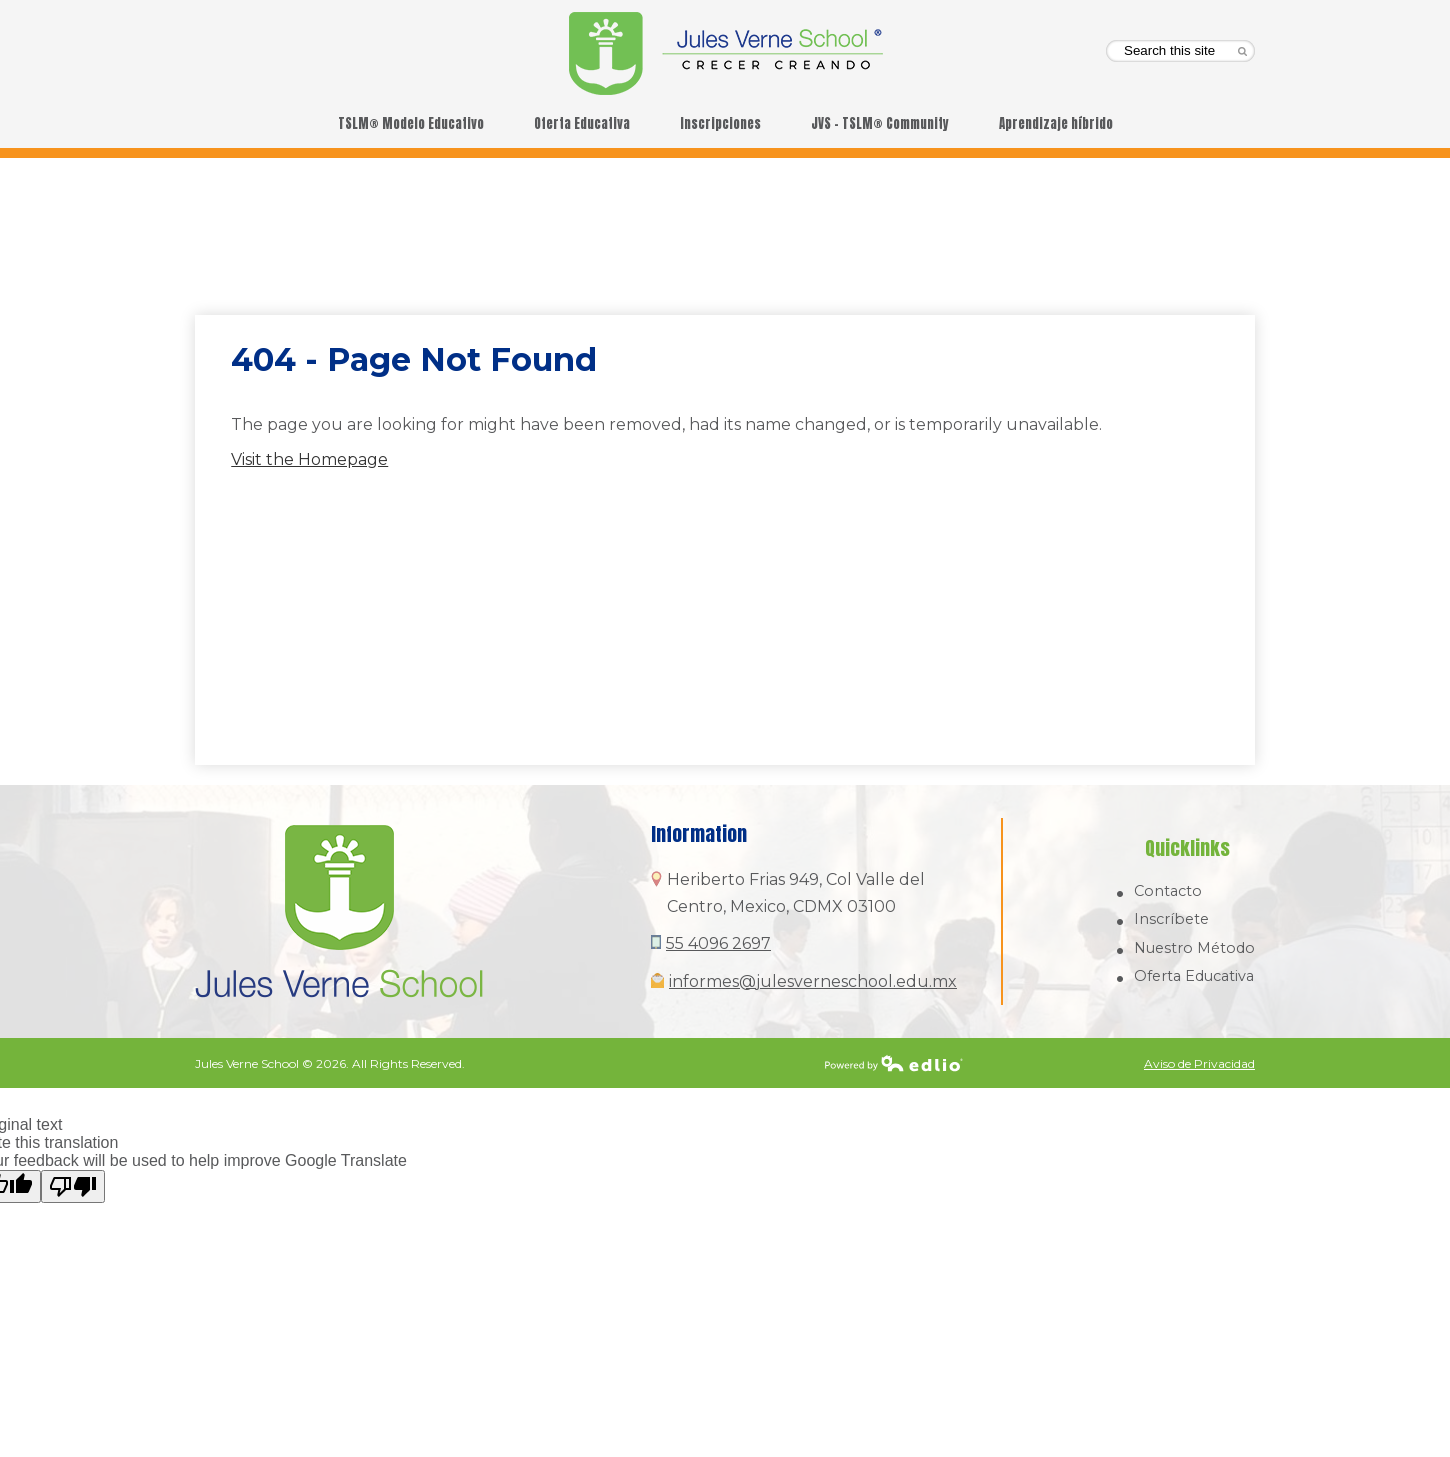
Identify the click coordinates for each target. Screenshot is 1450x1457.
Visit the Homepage (309, 459)
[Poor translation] (73, 1186)
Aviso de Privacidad (1199, 1063)
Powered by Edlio (894, 1063)
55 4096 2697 (718, 943)
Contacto (1168, 891)
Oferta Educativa (1194, 976)
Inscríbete (1171, 919)
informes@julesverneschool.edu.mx (813, 981)
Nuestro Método (1194, 948)
